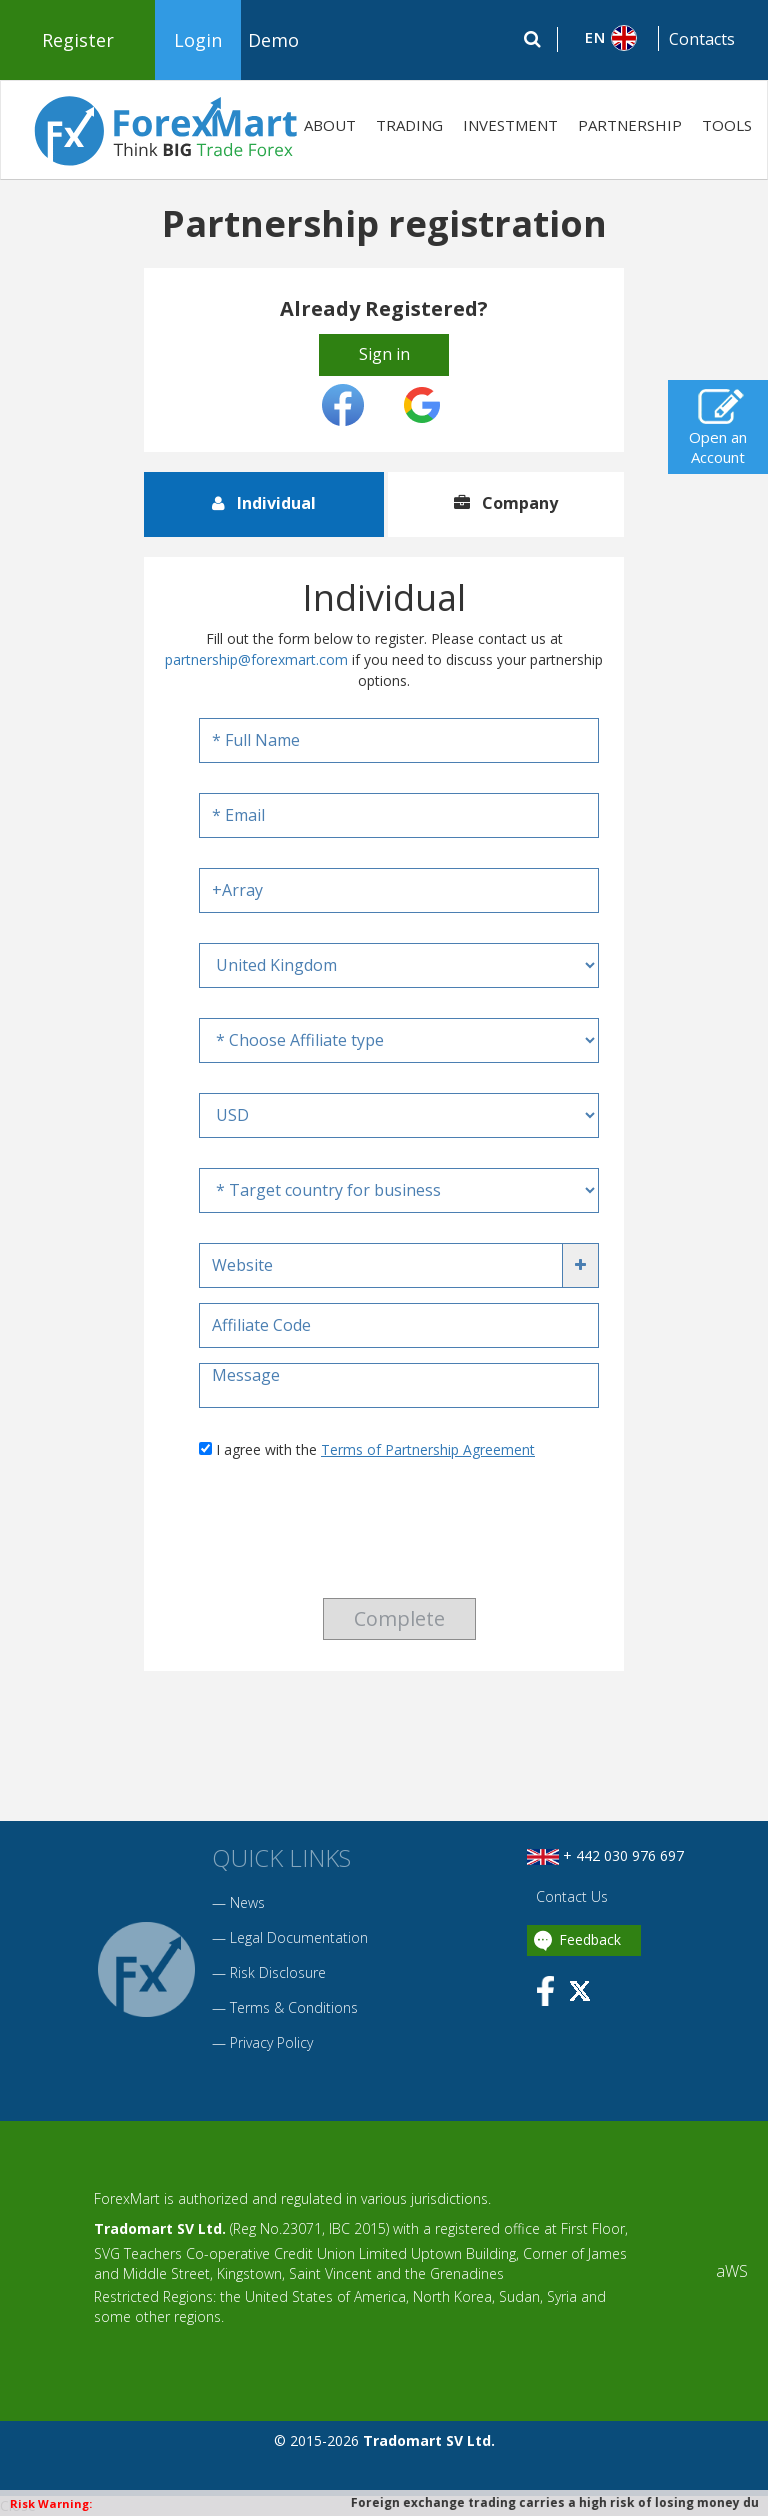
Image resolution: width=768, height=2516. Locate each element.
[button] (608, 38)
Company (506, 503)
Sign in (384, 354)
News (247, 1902)
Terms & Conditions (294, 2007)
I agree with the (367, 1449)
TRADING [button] (409, 125)
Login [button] (198, 40)
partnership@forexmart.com (258, 659)
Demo (273, 40)
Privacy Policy (271, 2042)
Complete (399, 1618)
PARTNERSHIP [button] (630, 125)
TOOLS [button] (727, 125)
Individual (264, 503)
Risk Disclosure (278, 1972)
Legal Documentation (299, 1937)
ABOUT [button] (330, 125)
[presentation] (399, 1539)
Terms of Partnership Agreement (428, 1449)
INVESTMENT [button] (510, 125)
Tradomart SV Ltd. (160, 2228)
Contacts (702, 39)
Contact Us (570, 1896)
